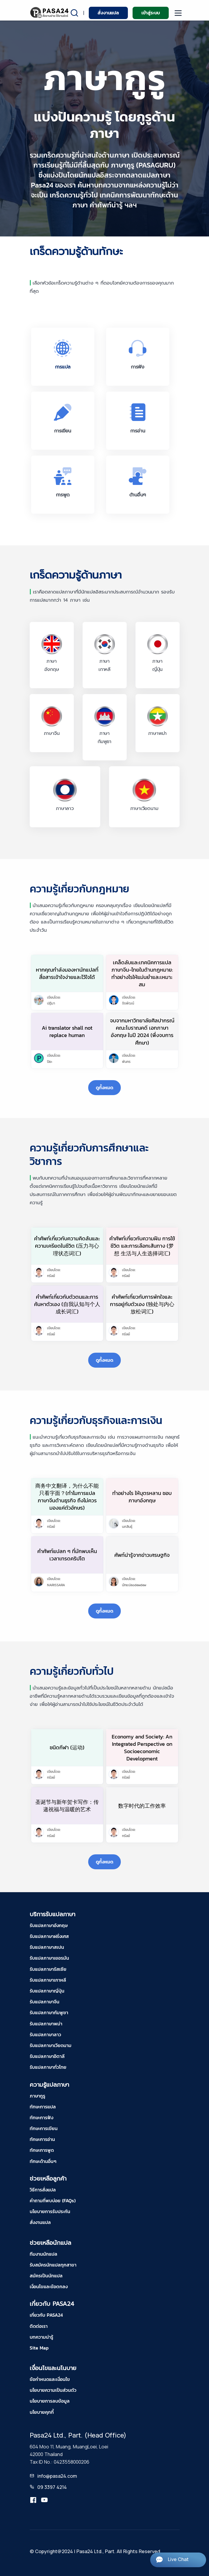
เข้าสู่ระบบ (150, 12)
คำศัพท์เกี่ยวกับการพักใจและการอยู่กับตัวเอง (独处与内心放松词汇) (142, 1304)
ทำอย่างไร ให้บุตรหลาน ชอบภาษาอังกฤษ (142, 1496)
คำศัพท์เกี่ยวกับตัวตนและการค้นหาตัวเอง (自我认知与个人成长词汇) (67, 1304)
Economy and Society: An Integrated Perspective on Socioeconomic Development (142, 1748)
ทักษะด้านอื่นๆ (43, 2161)
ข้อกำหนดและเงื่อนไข (50, 2379)
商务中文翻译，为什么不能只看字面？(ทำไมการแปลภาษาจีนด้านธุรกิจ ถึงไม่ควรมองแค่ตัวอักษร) (67, 1497)
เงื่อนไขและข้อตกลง (49, 2286)
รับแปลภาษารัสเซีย (48, 1969)
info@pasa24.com (57, 2476)
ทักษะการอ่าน (42, 2139)
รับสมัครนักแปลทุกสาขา (53, 2264)
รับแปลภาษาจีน (44, 2001)
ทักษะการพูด (42, 2150)
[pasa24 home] (50, 12)
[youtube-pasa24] (44, 2500)
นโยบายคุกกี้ (42, 2412)
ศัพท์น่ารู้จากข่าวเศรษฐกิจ (142, 1555)
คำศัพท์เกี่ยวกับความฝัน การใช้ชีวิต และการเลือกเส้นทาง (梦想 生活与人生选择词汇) (142, 1245)
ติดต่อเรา (39, 2326)
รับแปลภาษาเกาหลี (48, 1979)
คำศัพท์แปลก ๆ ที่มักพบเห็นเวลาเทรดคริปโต (67, 1554)
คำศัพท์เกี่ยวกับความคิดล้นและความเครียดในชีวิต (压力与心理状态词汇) (67, 1245)
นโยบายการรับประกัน (50, 2211)
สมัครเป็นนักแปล (46, 2275)
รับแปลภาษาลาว (45, 2034)
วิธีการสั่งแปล (43, 2189)
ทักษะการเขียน (44, 2128)
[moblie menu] (178, 13)
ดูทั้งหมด (104, 1087)
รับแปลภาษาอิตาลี (47, 2056)
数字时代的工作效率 (142, 1806)
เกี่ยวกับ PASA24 (46, 2314)
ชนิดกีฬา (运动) (67, 1747)
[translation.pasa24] (33, 2500)
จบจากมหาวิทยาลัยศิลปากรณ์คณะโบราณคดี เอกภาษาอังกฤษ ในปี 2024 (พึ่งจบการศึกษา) (142, 1031)
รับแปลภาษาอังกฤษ (49, 1925)
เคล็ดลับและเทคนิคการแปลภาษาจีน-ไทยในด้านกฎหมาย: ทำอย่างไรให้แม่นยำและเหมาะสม (142, 973)
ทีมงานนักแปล (43, 2253)
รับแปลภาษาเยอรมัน (49, 1957)
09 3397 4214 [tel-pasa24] (52, 2487)
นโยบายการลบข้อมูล (50, 2400)
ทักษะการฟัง (41, 2117)
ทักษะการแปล (43, 2106)
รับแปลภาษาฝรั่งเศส (49, 1936)
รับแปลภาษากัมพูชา (49, 2012)
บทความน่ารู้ (41, 2336)
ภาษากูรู (37, 2095)
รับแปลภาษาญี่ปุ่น (47, 1990)
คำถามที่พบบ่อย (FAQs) (53, 2200)
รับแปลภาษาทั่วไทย (48, 2067)
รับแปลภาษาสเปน (47, 1947)
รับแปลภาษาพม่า (46, 2023)
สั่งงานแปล (108, 12)
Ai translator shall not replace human (67, 1031)
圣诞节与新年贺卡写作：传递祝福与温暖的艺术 (67, 1805)
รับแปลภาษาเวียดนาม (50, 2045)
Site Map (39, 2347)
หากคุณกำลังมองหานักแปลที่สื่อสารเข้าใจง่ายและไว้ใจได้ (67, 973)
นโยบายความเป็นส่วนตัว (53, 2390)
